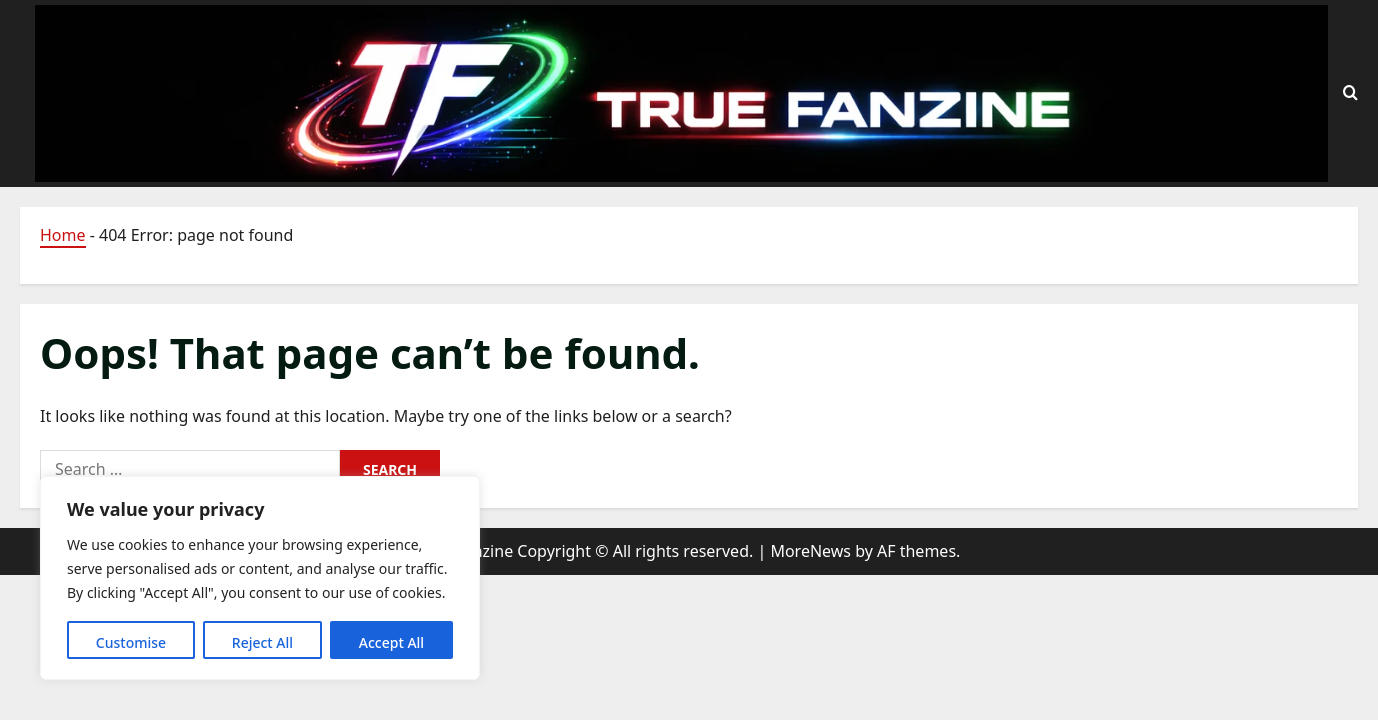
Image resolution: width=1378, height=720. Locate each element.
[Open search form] (1350, 93)
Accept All (391, 642)
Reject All (262, 642)
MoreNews (810, 551)
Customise (131, 642)
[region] (260, 578)
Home (63, 235)
